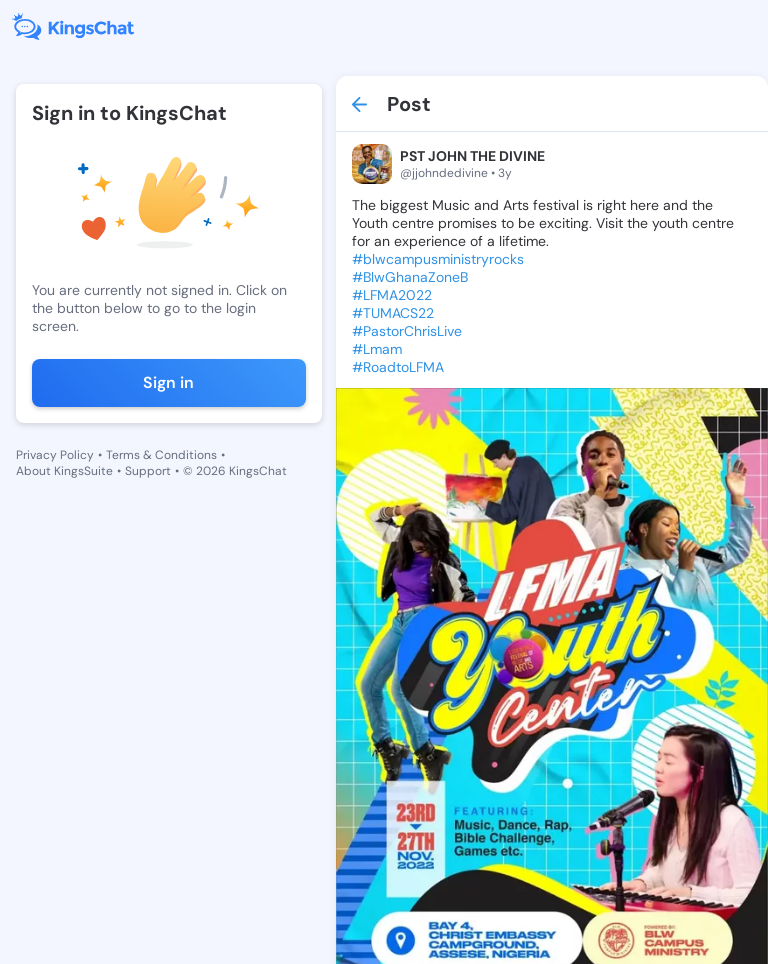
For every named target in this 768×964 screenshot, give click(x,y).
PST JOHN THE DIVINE (472, 156)
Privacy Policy (55, 455)
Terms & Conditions (161, 455)
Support (148, 471)
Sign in (168, 382)
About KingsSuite (64, 471)
